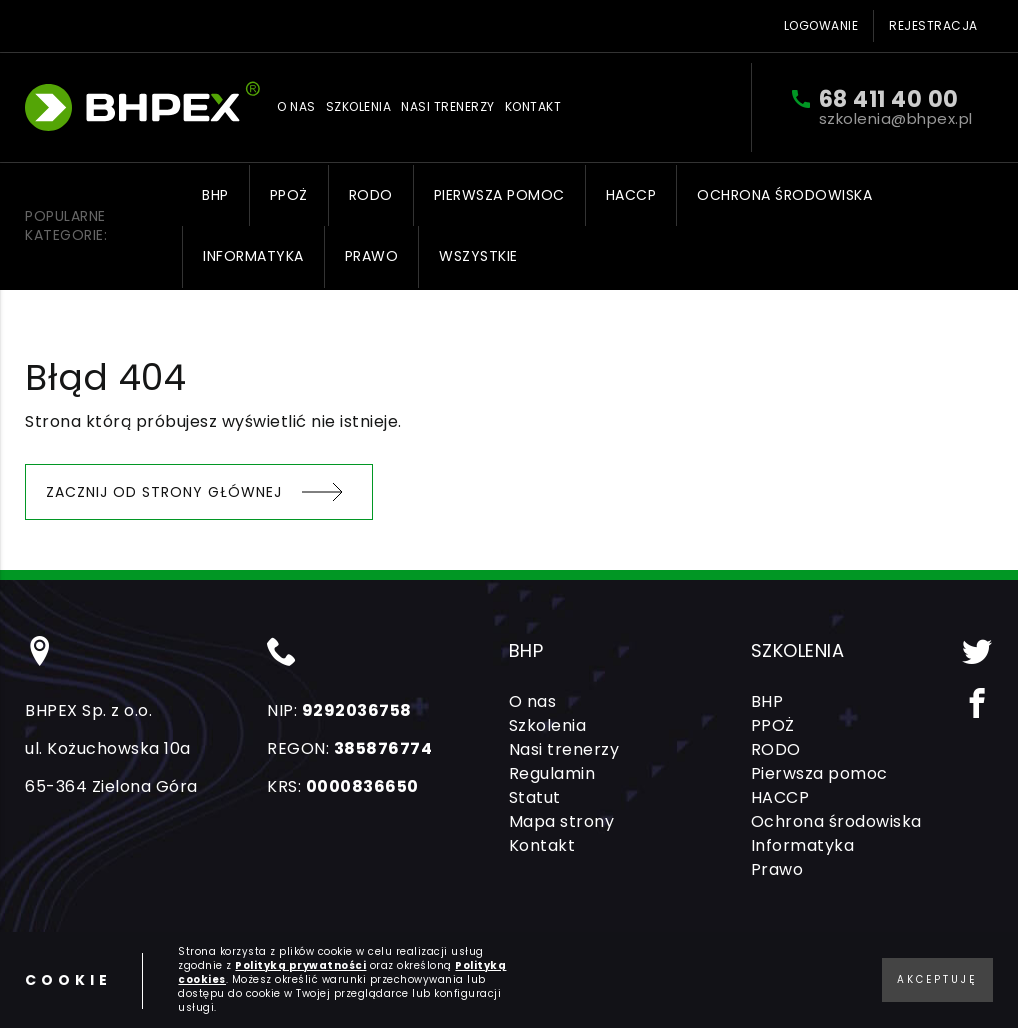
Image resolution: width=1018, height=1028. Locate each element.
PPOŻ (289, 195)
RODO (371, 195)
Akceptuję (937, 979)
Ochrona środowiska (784, 195)
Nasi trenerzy (448, 107)
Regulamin (552, 773)
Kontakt (533, 107)
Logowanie (821, 25)
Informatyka (253, 256)
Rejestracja (933, 25)
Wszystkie (478, 256)
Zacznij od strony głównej (164, 492)
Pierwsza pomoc (499, 195)
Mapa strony (562, 821)
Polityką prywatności (300, 965)
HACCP (631, 195)
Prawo (372, 256)
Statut (535, 797)
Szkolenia (359, 107)
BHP (215, 195)
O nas (296, 107)
